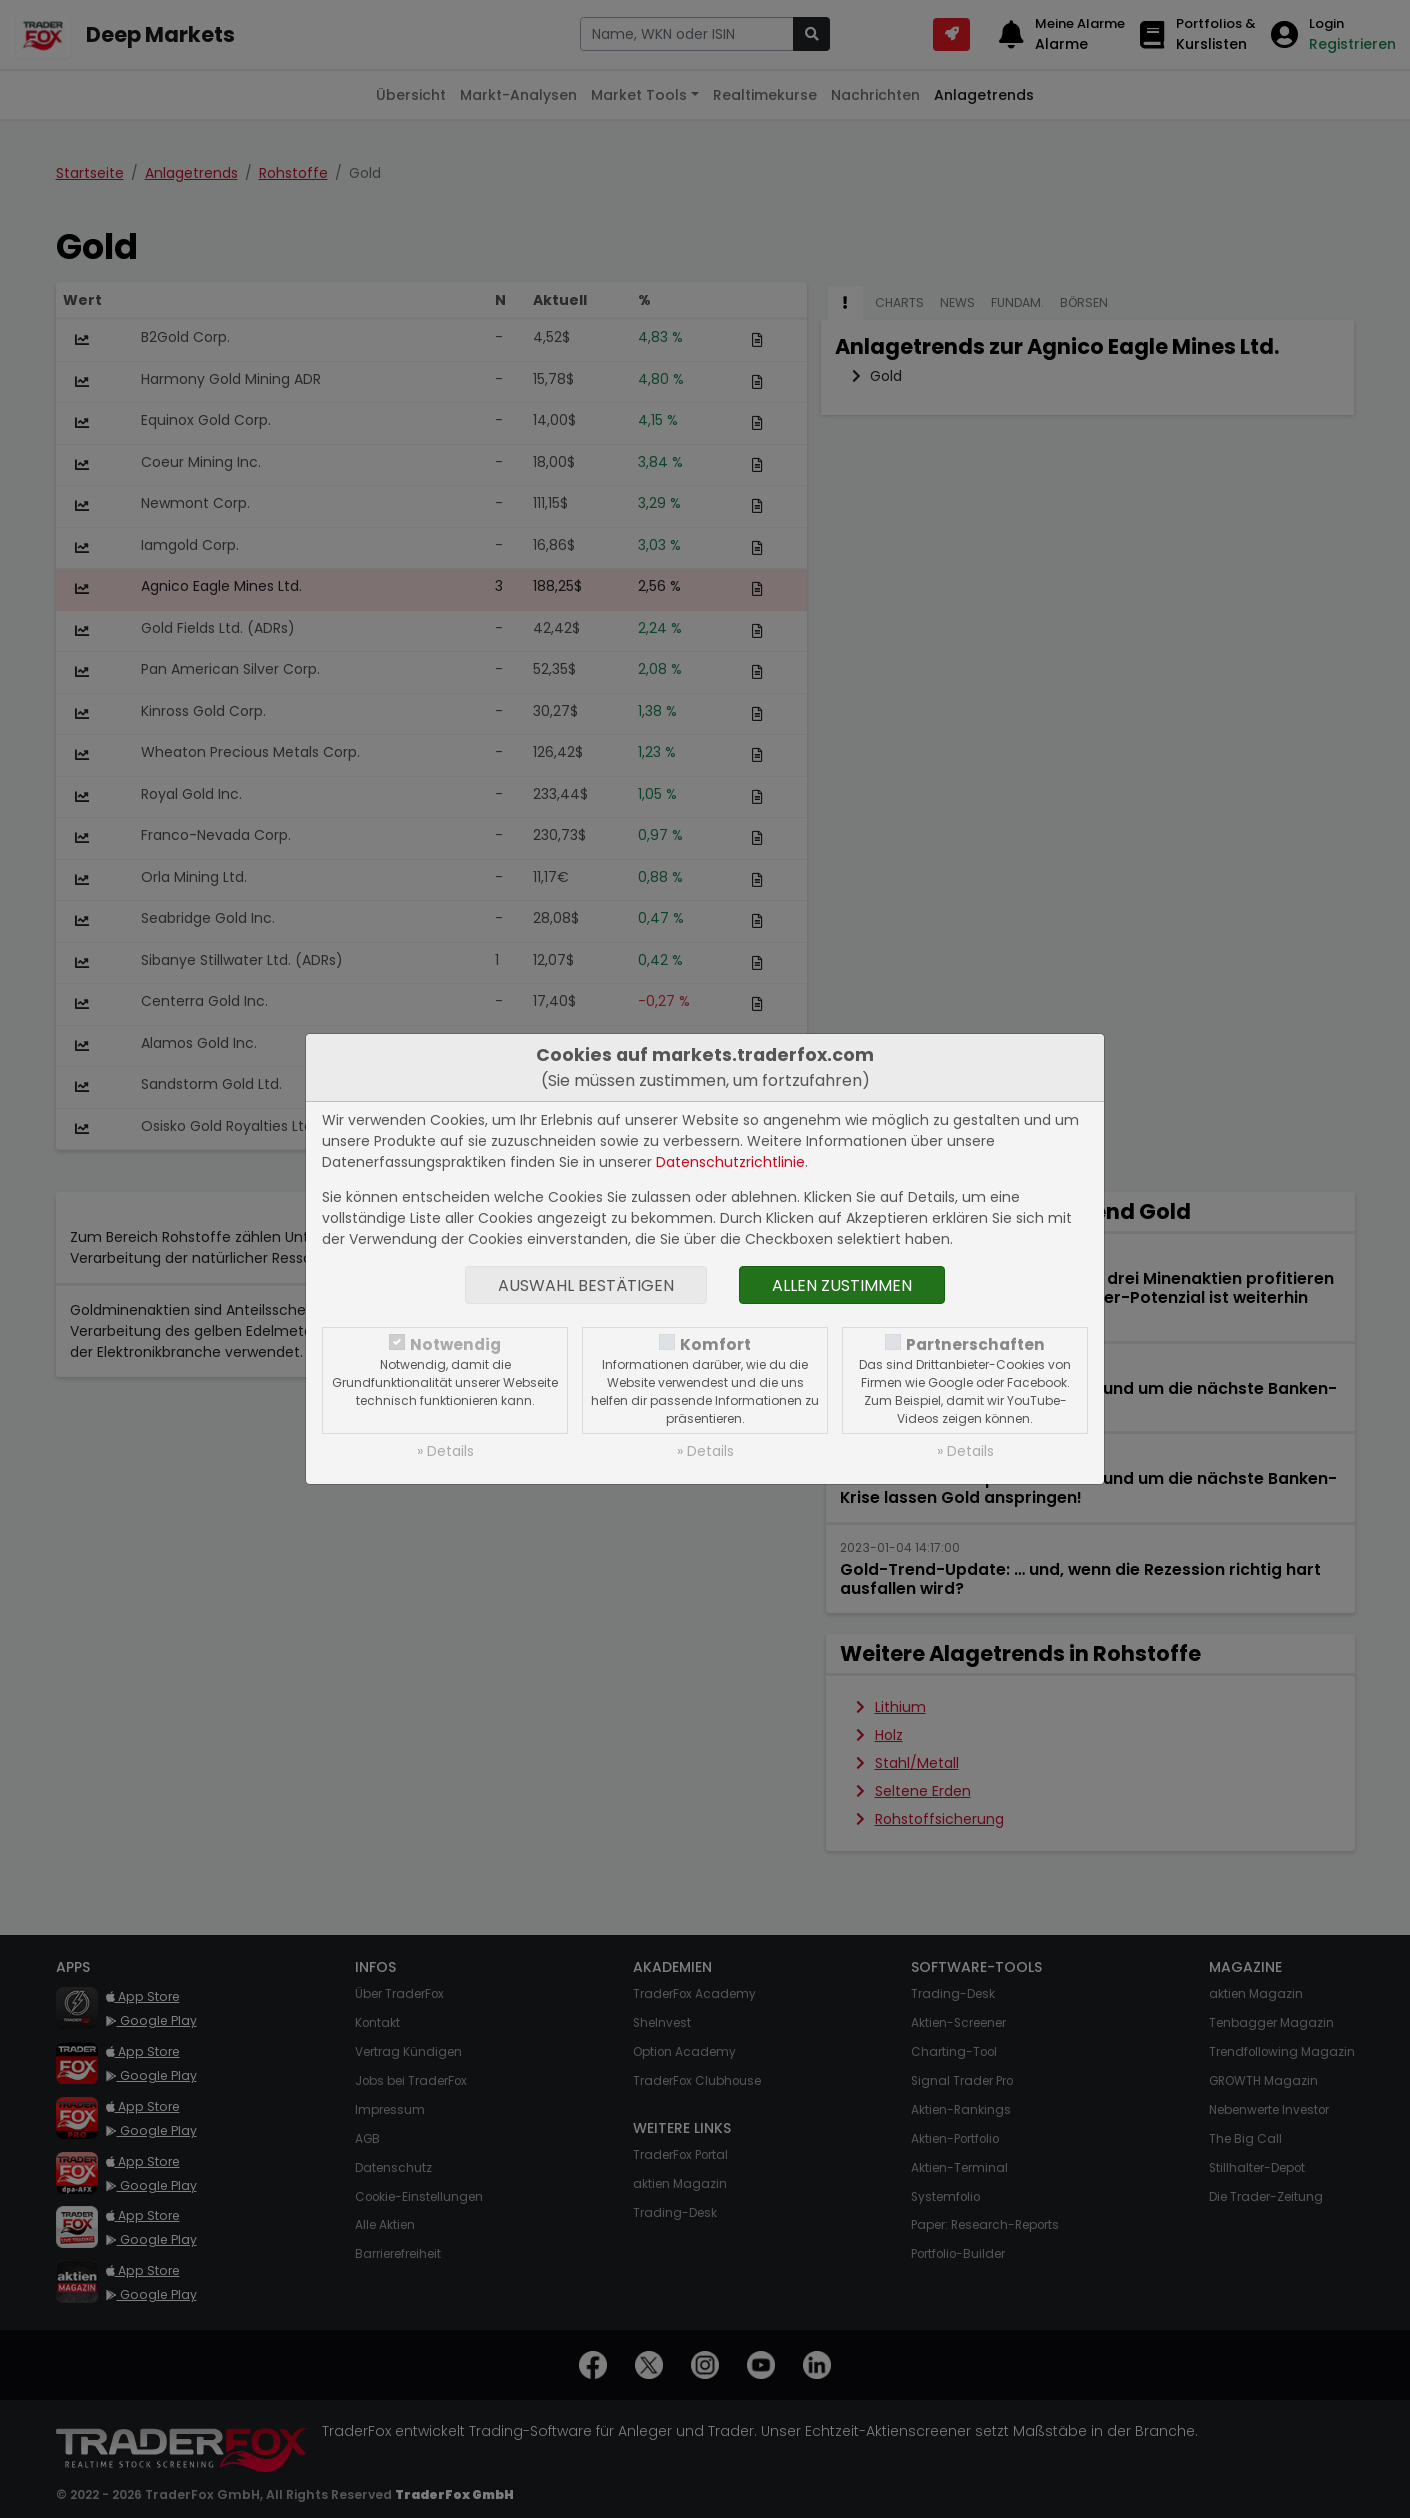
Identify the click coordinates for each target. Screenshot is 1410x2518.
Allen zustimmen (842, 1285)
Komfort (715, 1344)
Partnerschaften (975, 1344)
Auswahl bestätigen (586, 1285)
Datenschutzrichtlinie (730, 1162)
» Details (445, 1451)
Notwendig (455, 1344)
